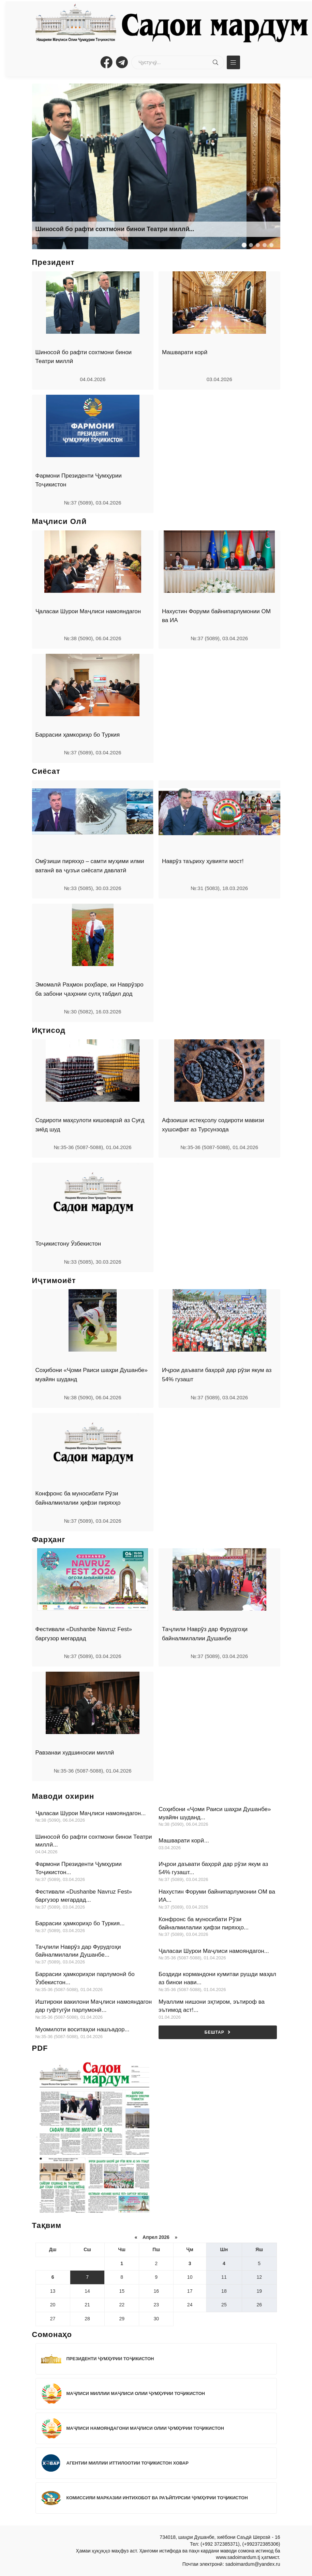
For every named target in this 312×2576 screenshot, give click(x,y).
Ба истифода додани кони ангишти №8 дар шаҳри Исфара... (127, 229)
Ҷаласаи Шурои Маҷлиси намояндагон (88, 611)
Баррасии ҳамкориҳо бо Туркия (77, 735)
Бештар (218, 2032)
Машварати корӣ (185, 352)
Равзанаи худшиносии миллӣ (75, 1752)
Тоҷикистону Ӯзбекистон (68, 1243)
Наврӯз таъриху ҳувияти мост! (202, 861)
